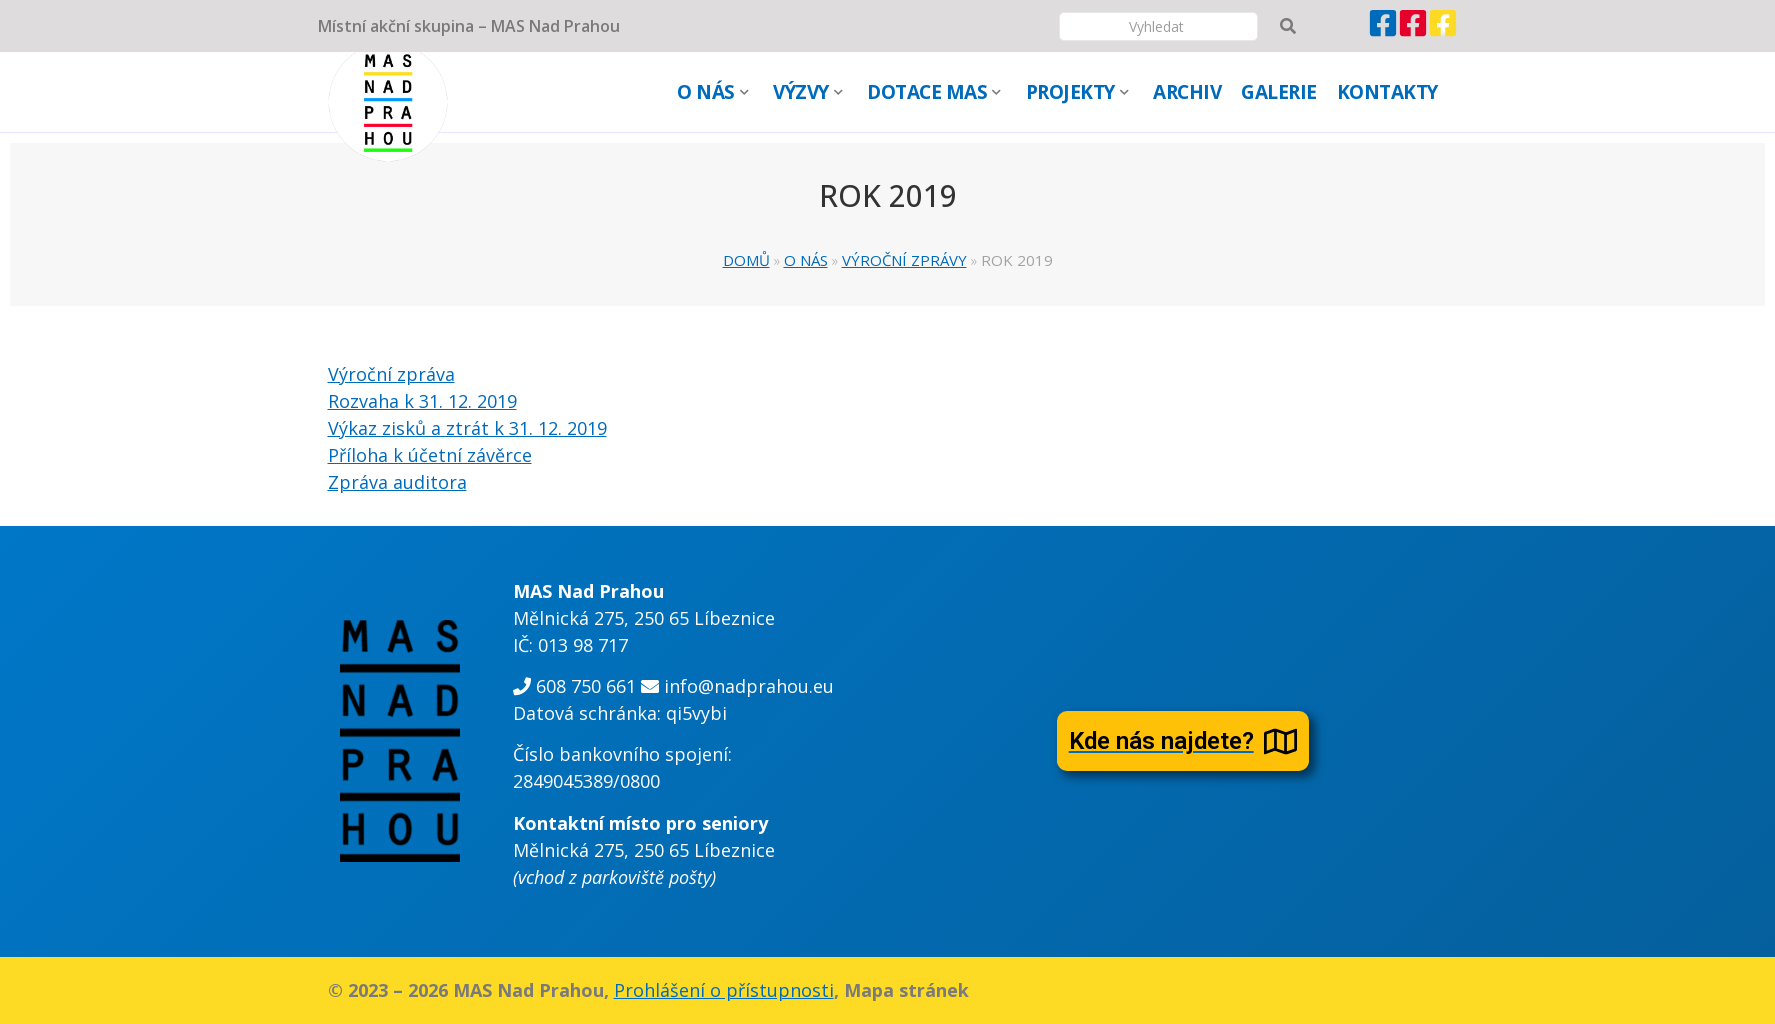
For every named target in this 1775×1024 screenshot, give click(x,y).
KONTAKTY (1387, 92)
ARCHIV (1187, 92)
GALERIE (1279, 92)
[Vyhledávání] (1158, 26)
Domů (746, 260)
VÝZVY (807, 92)
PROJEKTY (1077, 92)
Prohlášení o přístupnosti (724, 990)
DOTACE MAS (934, 92)
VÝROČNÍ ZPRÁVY (904, 260)
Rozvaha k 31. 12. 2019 (422, 401)
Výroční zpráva (391, 374)
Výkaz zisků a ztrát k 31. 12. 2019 (467, 428)
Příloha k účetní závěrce (430, 455)
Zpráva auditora (397, 482)
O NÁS (712, 92)
